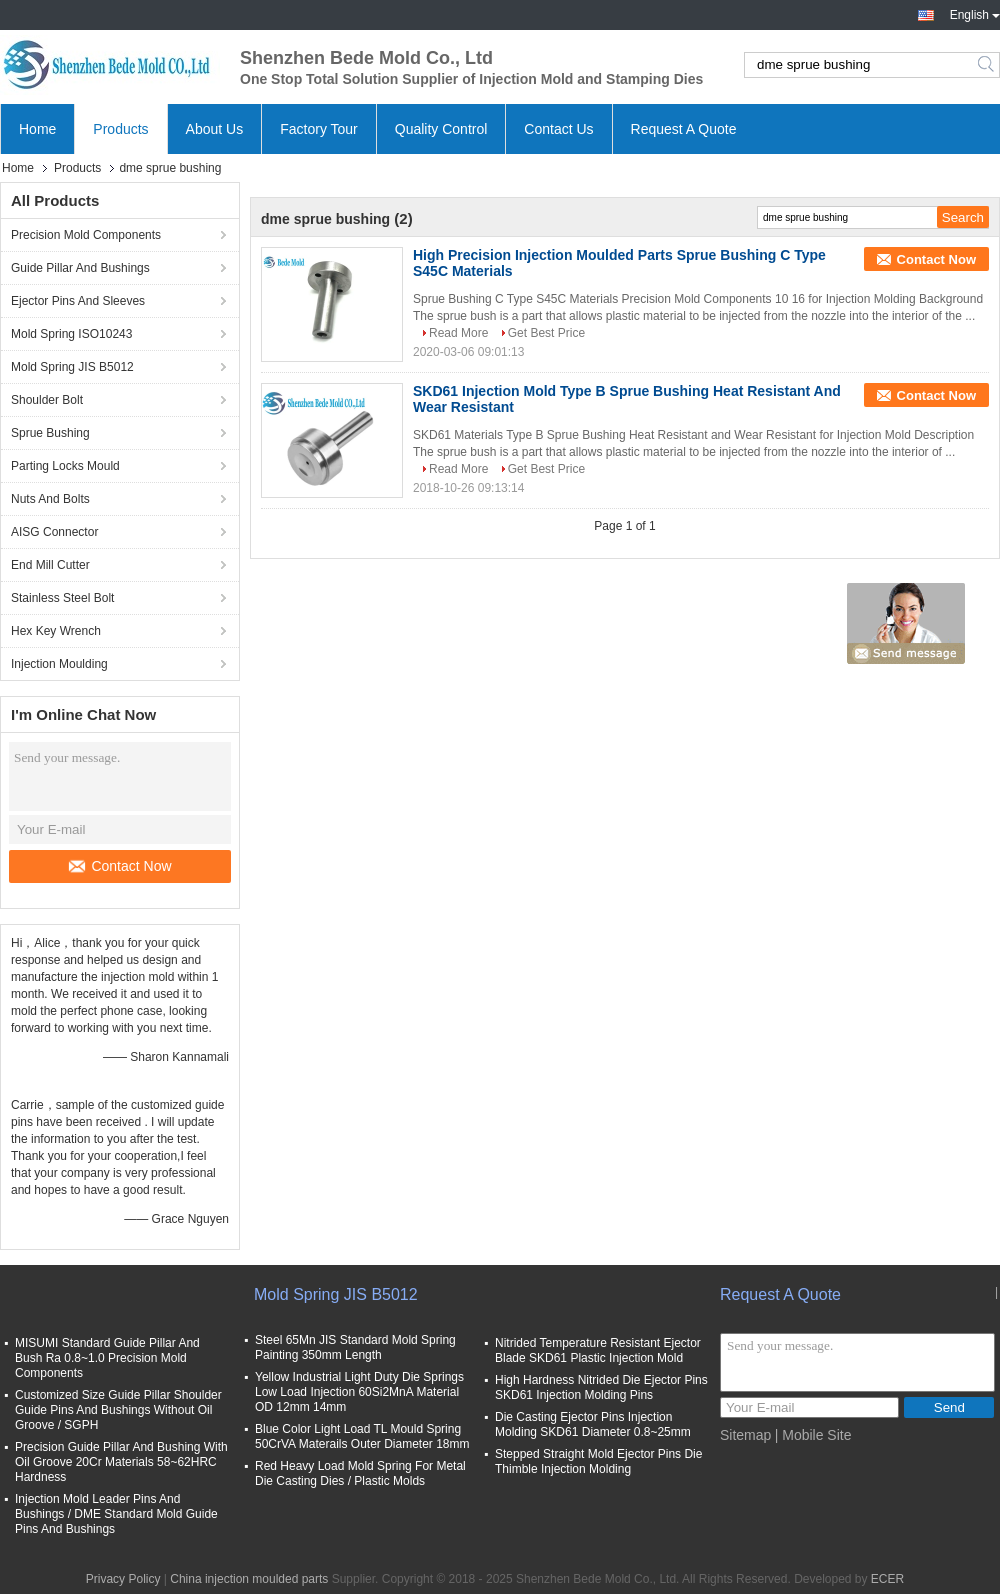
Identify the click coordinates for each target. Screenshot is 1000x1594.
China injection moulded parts (249, 1579)
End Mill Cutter (50, 565)
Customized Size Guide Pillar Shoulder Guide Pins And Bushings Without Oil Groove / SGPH (118, 1410)
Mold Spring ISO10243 (71, 334)
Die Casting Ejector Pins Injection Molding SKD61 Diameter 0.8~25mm (593, 1424)
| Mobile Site (813, 1435)
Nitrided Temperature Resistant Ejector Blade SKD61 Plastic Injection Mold (598, 1350)
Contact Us (558, 129)
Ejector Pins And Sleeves (78, 301)
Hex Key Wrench (56, 631)
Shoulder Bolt (47, 400)
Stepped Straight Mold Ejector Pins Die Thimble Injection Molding (598, 1461)
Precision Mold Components (86, 235)
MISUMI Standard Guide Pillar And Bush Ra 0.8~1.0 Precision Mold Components (107, 1358)
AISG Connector (54, 532)
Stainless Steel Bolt (62, 598)
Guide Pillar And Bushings (80, 268)
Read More (458, 333)
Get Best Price (546, 333)
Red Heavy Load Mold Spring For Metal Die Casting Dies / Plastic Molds (360, 1473)
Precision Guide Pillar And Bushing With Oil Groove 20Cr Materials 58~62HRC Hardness (121, 1462)
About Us (215, 129)
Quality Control (441, 129)
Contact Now (120, 866)
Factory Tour (319, 129)
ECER (887, 1579)
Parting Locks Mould (65, 466)
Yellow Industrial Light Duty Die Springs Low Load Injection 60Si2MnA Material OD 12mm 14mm (359, 1392)
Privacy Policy (123, 1579)
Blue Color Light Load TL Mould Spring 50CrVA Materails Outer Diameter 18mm (362, 1436)
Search (987, 65)
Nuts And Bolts (50, 499)
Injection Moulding (59, 664)
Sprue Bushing (50, 433)
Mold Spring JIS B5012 (72, 367)
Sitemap (745, 1435)
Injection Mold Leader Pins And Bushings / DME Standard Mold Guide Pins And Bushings (116, 1514)
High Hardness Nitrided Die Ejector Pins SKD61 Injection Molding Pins (601, 1387)
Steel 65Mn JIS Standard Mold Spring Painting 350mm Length (355, 1347)
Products (120, 129)
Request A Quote (684, 129)
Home (37, 129)
